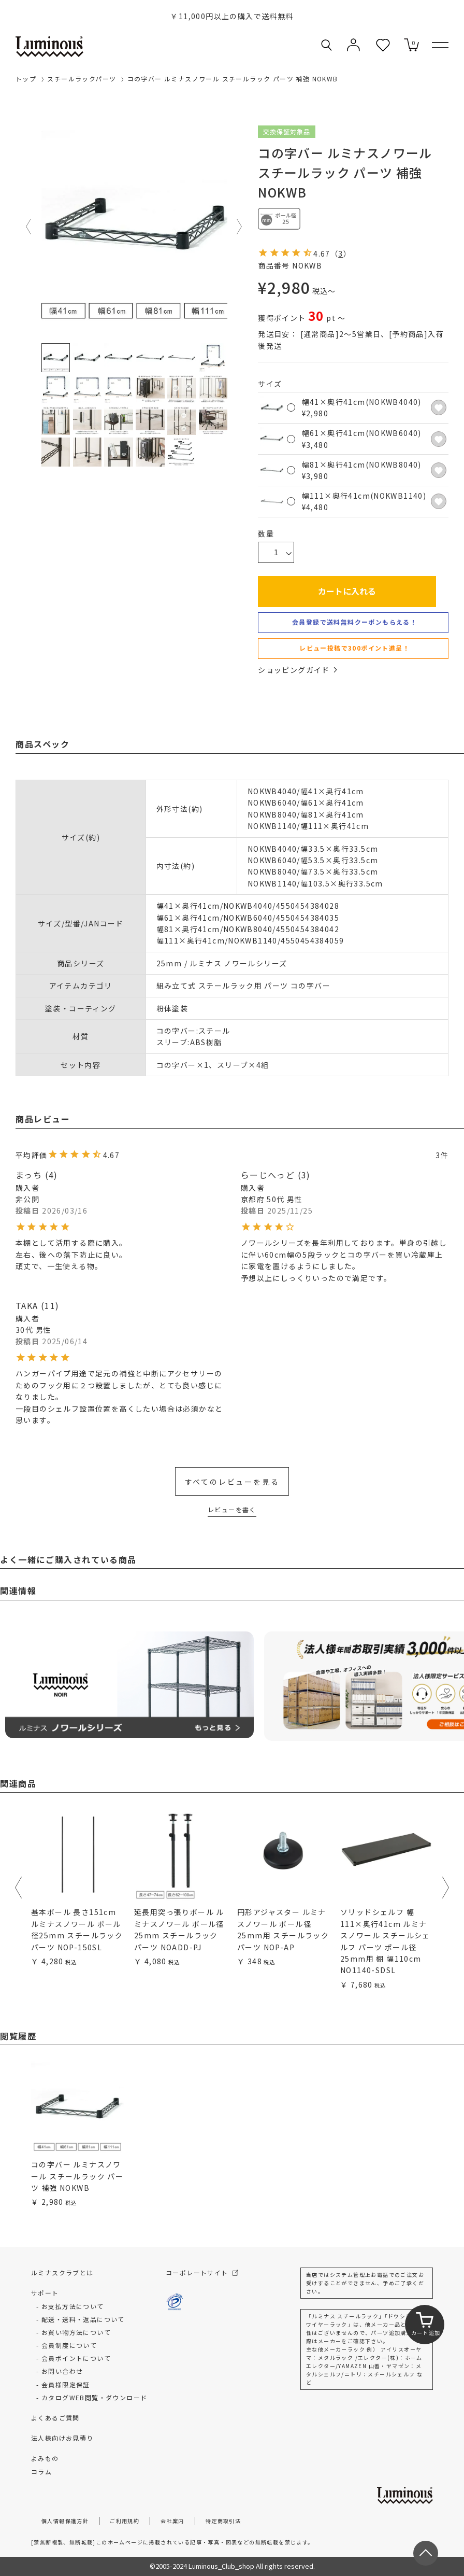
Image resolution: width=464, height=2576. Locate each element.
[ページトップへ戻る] (425, 2553)
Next (240, 226)
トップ (26, 78)
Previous (29, 226)
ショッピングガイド (297, 670)
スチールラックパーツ (81, 78)
